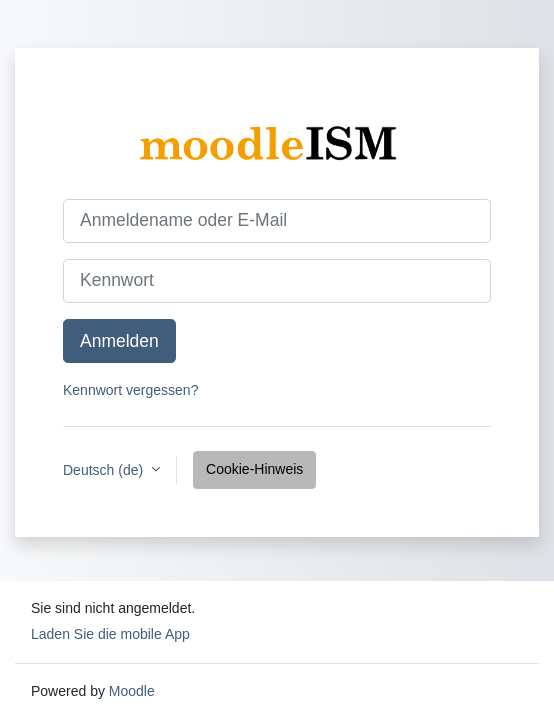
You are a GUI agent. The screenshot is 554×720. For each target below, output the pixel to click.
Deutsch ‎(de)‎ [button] (105, 470)
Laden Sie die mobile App (110, 634)
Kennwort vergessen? (130, 390)
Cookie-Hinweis (254, 469)
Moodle (132, 691)
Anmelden (119, 341)
